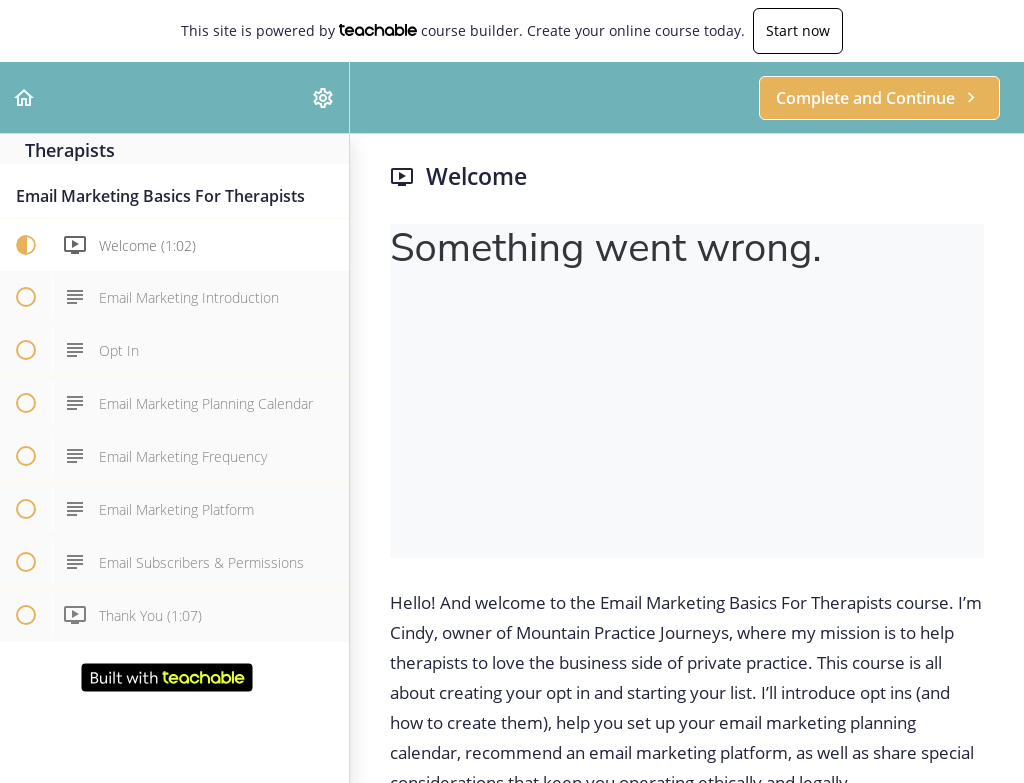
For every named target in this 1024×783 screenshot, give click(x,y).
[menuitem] (324, 97)
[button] (25, 97)
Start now (798, 30)
